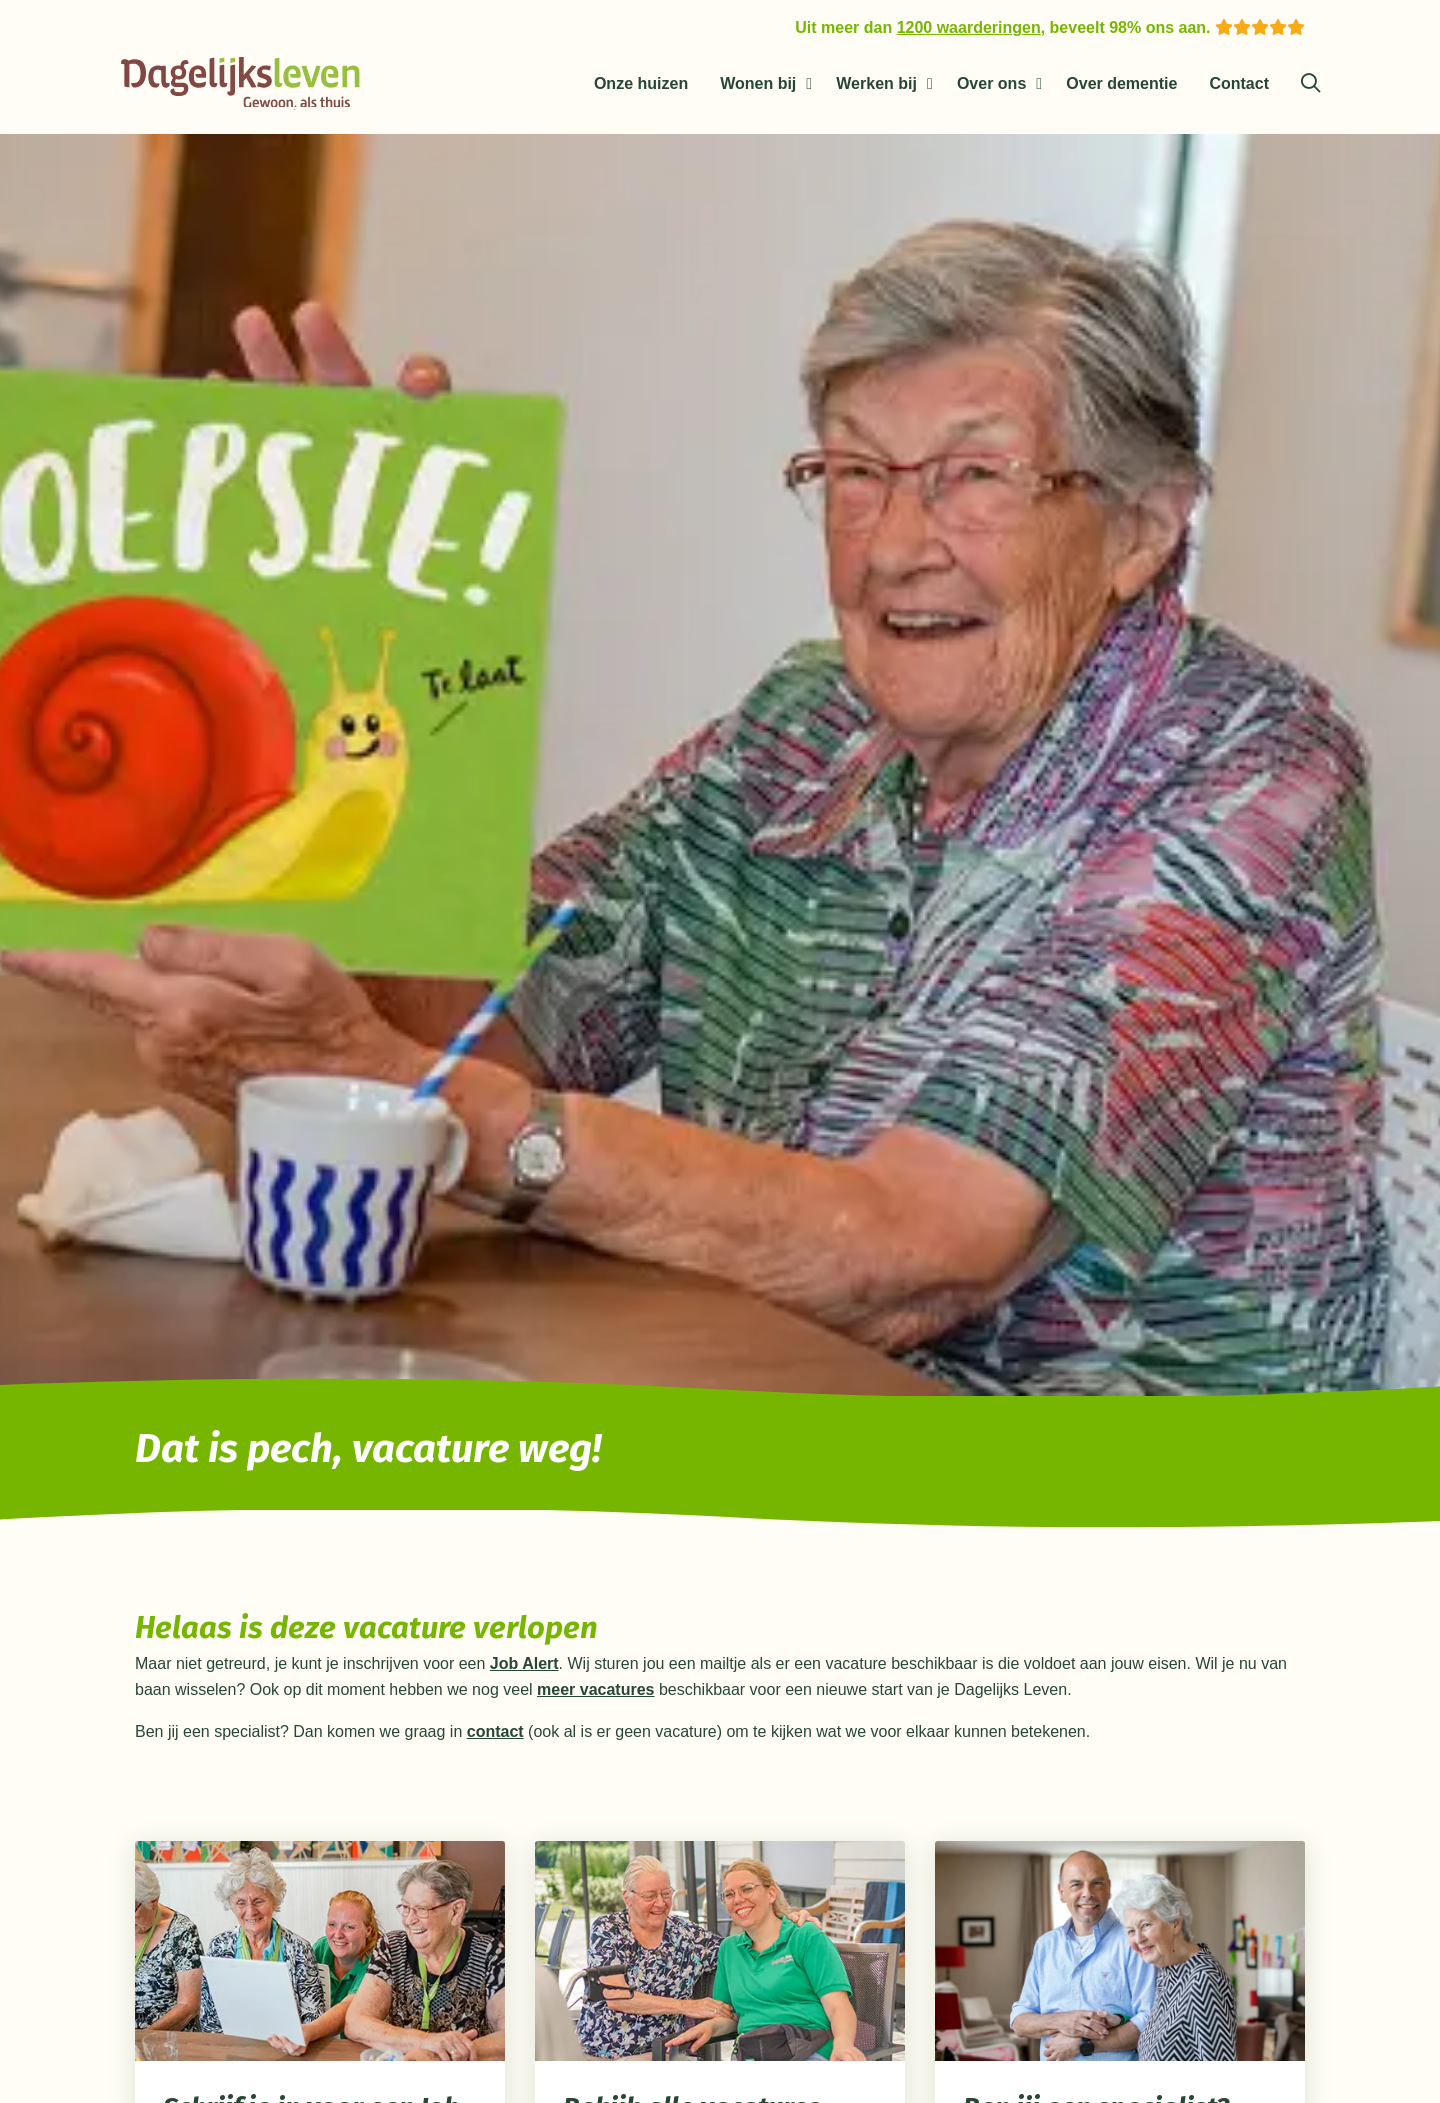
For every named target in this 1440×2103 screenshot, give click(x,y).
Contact (1239, 83)
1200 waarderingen (969, 27)
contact (495, 1735)
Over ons (991, 83)
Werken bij (876, 83)
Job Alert (524, 1667)
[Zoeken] (1310, 84)
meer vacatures (595, 1693)
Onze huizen (641, 83)
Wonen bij (758, 83)
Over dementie (1121, 83)
